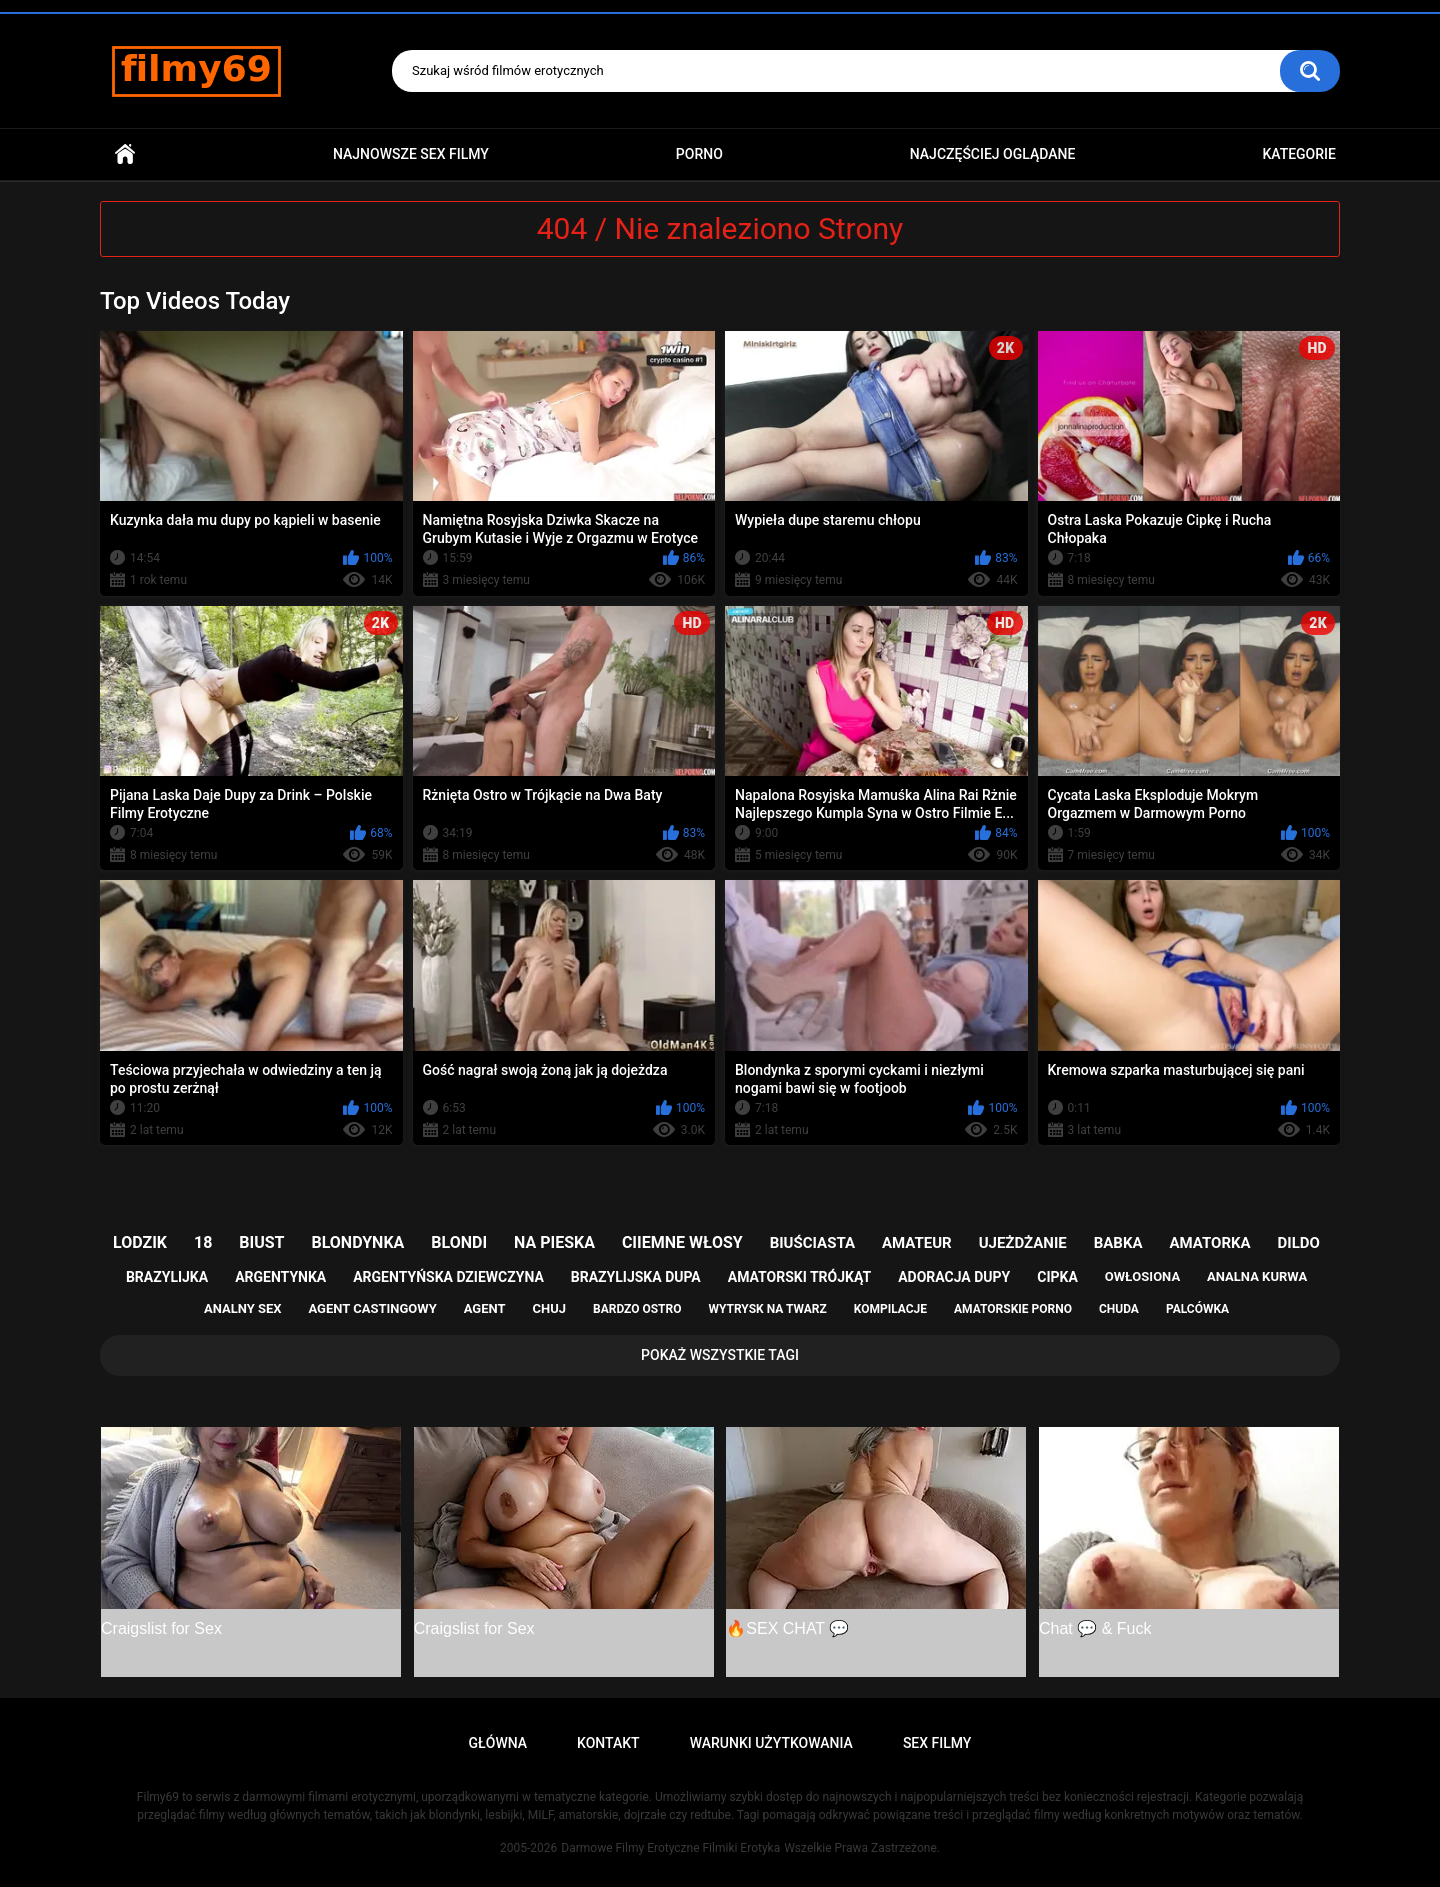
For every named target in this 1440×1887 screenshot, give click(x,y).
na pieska (554, 1242)
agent (485, 1308)
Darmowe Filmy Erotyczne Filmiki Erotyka (670, 1848)
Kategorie (1299, 154)
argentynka (280, 1277)
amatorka (1209, 1243)
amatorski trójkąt (799, 1277)
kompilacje (890, 1309)
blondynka (357, 1242)
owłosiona (1142, 1276)
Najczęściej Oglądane (993, 154)
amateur (917, 1243)
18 (203, 1242)
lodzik (140, 1242)
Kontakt (608, 1743)
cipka (1057, 1277)
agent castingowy (372, 1308)
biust (261, 1242)
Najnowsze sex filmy (411, 154)
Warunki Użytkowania (771, 1743)
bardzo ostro (637, 1309)
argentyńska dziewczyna (448, 1277)
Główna (125, 154)
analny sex (243, 1308)
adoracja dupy (954, 1277)
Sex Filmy (937, 1743)
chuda (1119, 1309)
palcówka (1197, 1309)
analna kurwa (1257, 1276)
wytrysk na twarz (767, 1309)
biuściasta (812, 1243)
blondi (459, 1242)
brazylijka (167, 1277)
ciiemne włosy (682, 1242)
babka (1118, 1243)
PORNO (699, 154)
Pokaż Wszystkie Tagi (720, 1355)
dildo (1299, 1243)
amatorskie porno (1013, 1309)
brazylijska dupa (636, 1277)
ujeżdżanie (1023, 1243)
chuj (550, 1308)
